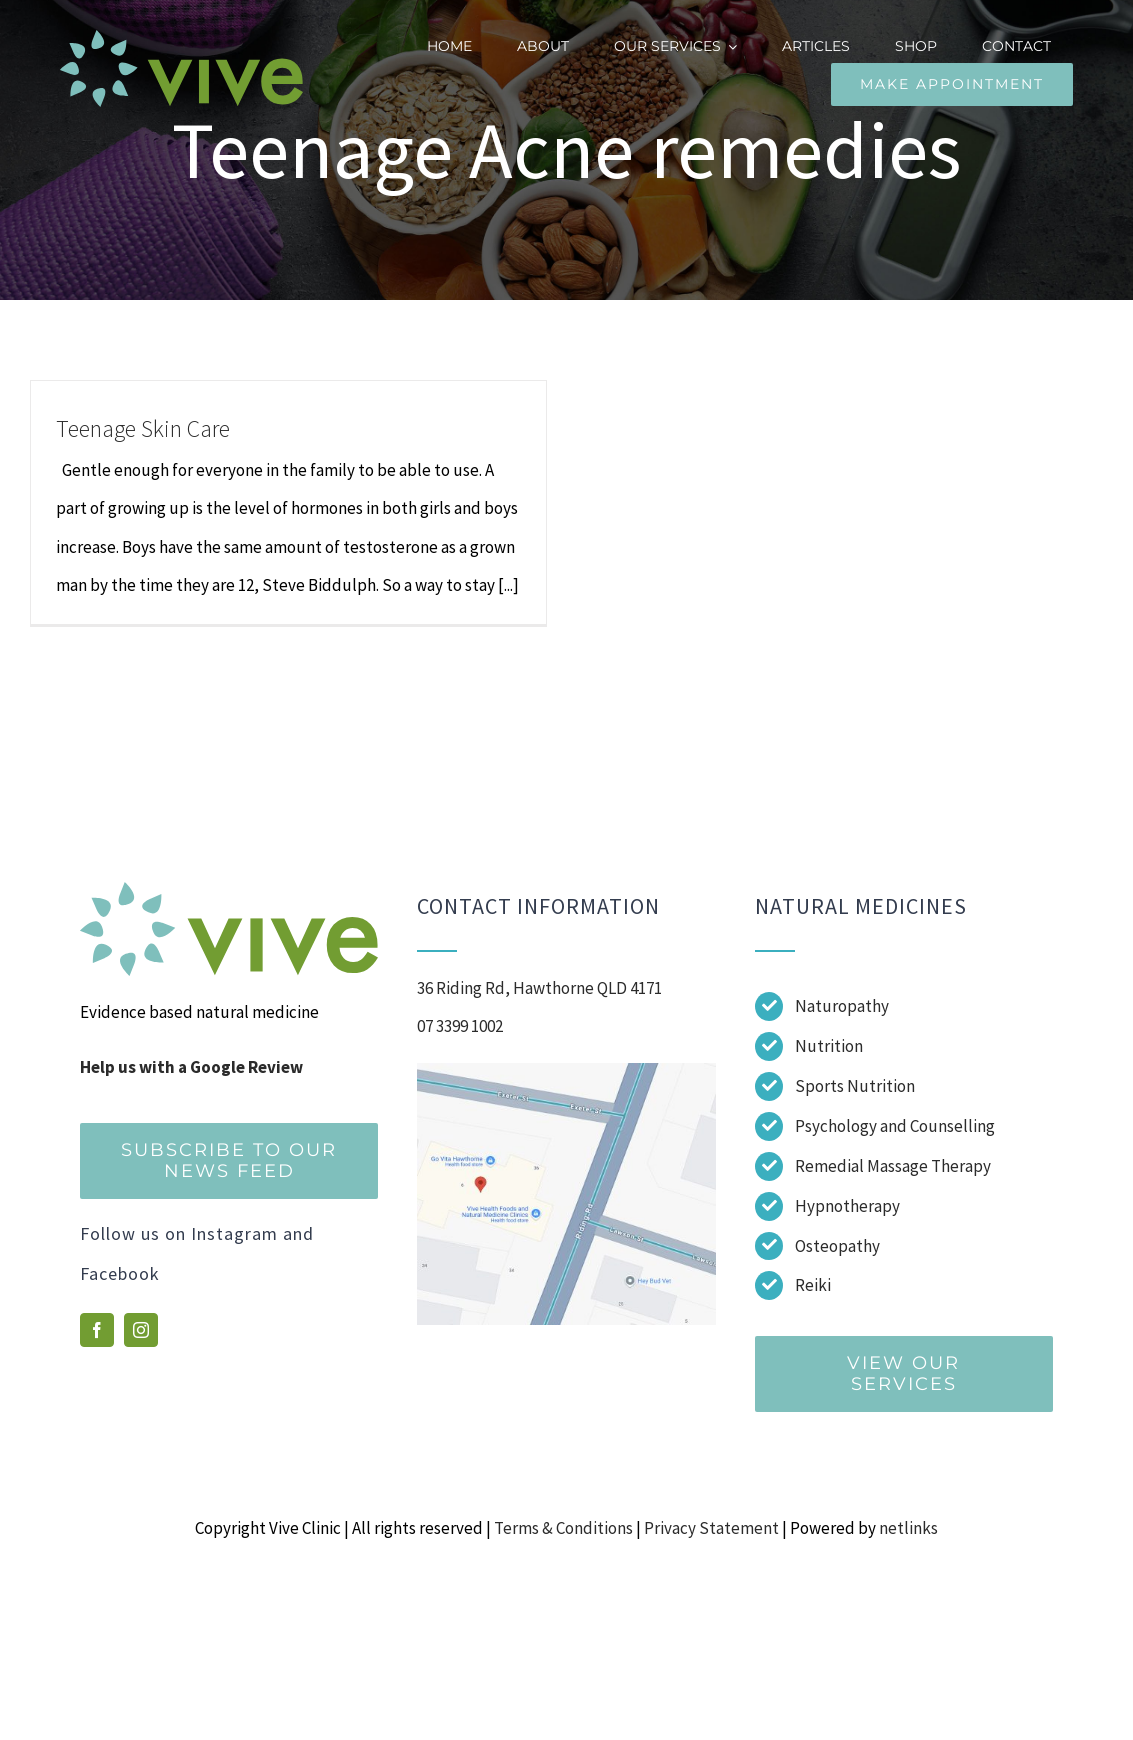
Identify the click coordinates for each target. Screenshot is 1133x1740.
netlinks (908, 1528)
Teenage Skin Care (143, 428)
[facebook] (97, 1330)
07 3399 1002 (460, 1026)
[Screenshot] (566, 1071)
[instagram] (141, 1330)
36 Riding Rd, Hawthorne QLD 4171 (539, 988)
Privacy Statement (711, 1528)
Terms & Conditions (563, 1528)
